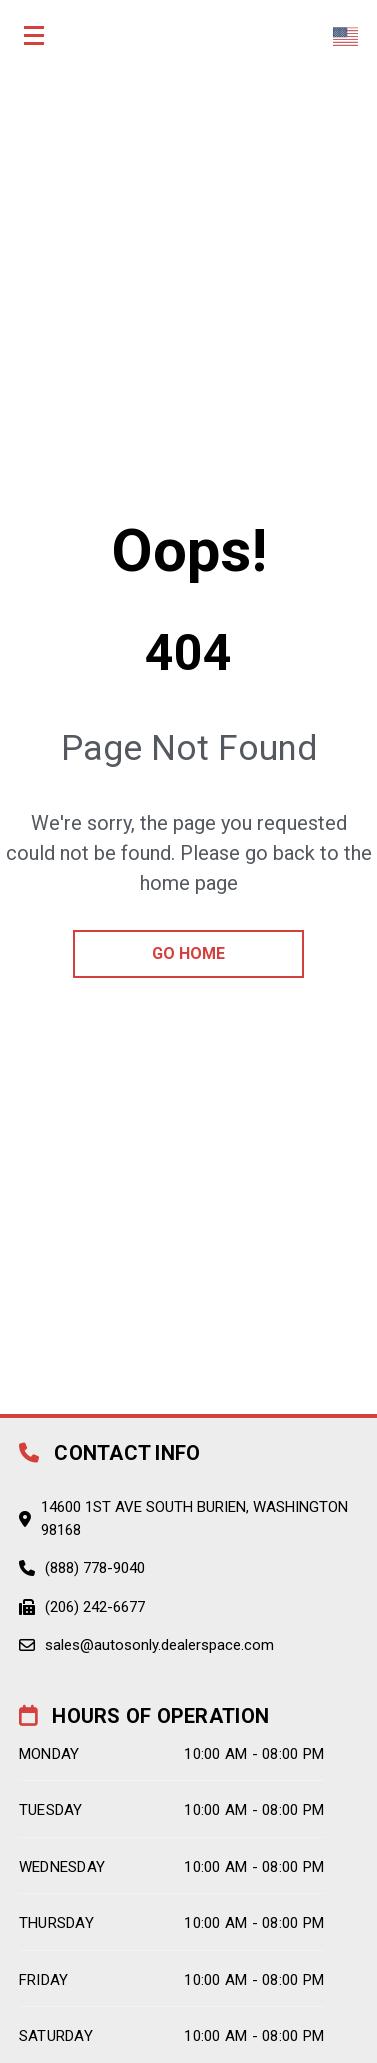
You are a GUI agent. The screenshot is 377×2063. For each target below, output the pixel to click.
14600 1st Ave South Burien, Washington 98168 (194, 1518)
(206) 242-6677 (95, 1607)
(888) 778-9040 (95, 1568)
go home (188, 953)
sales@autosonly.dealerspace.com (159, 1645)
